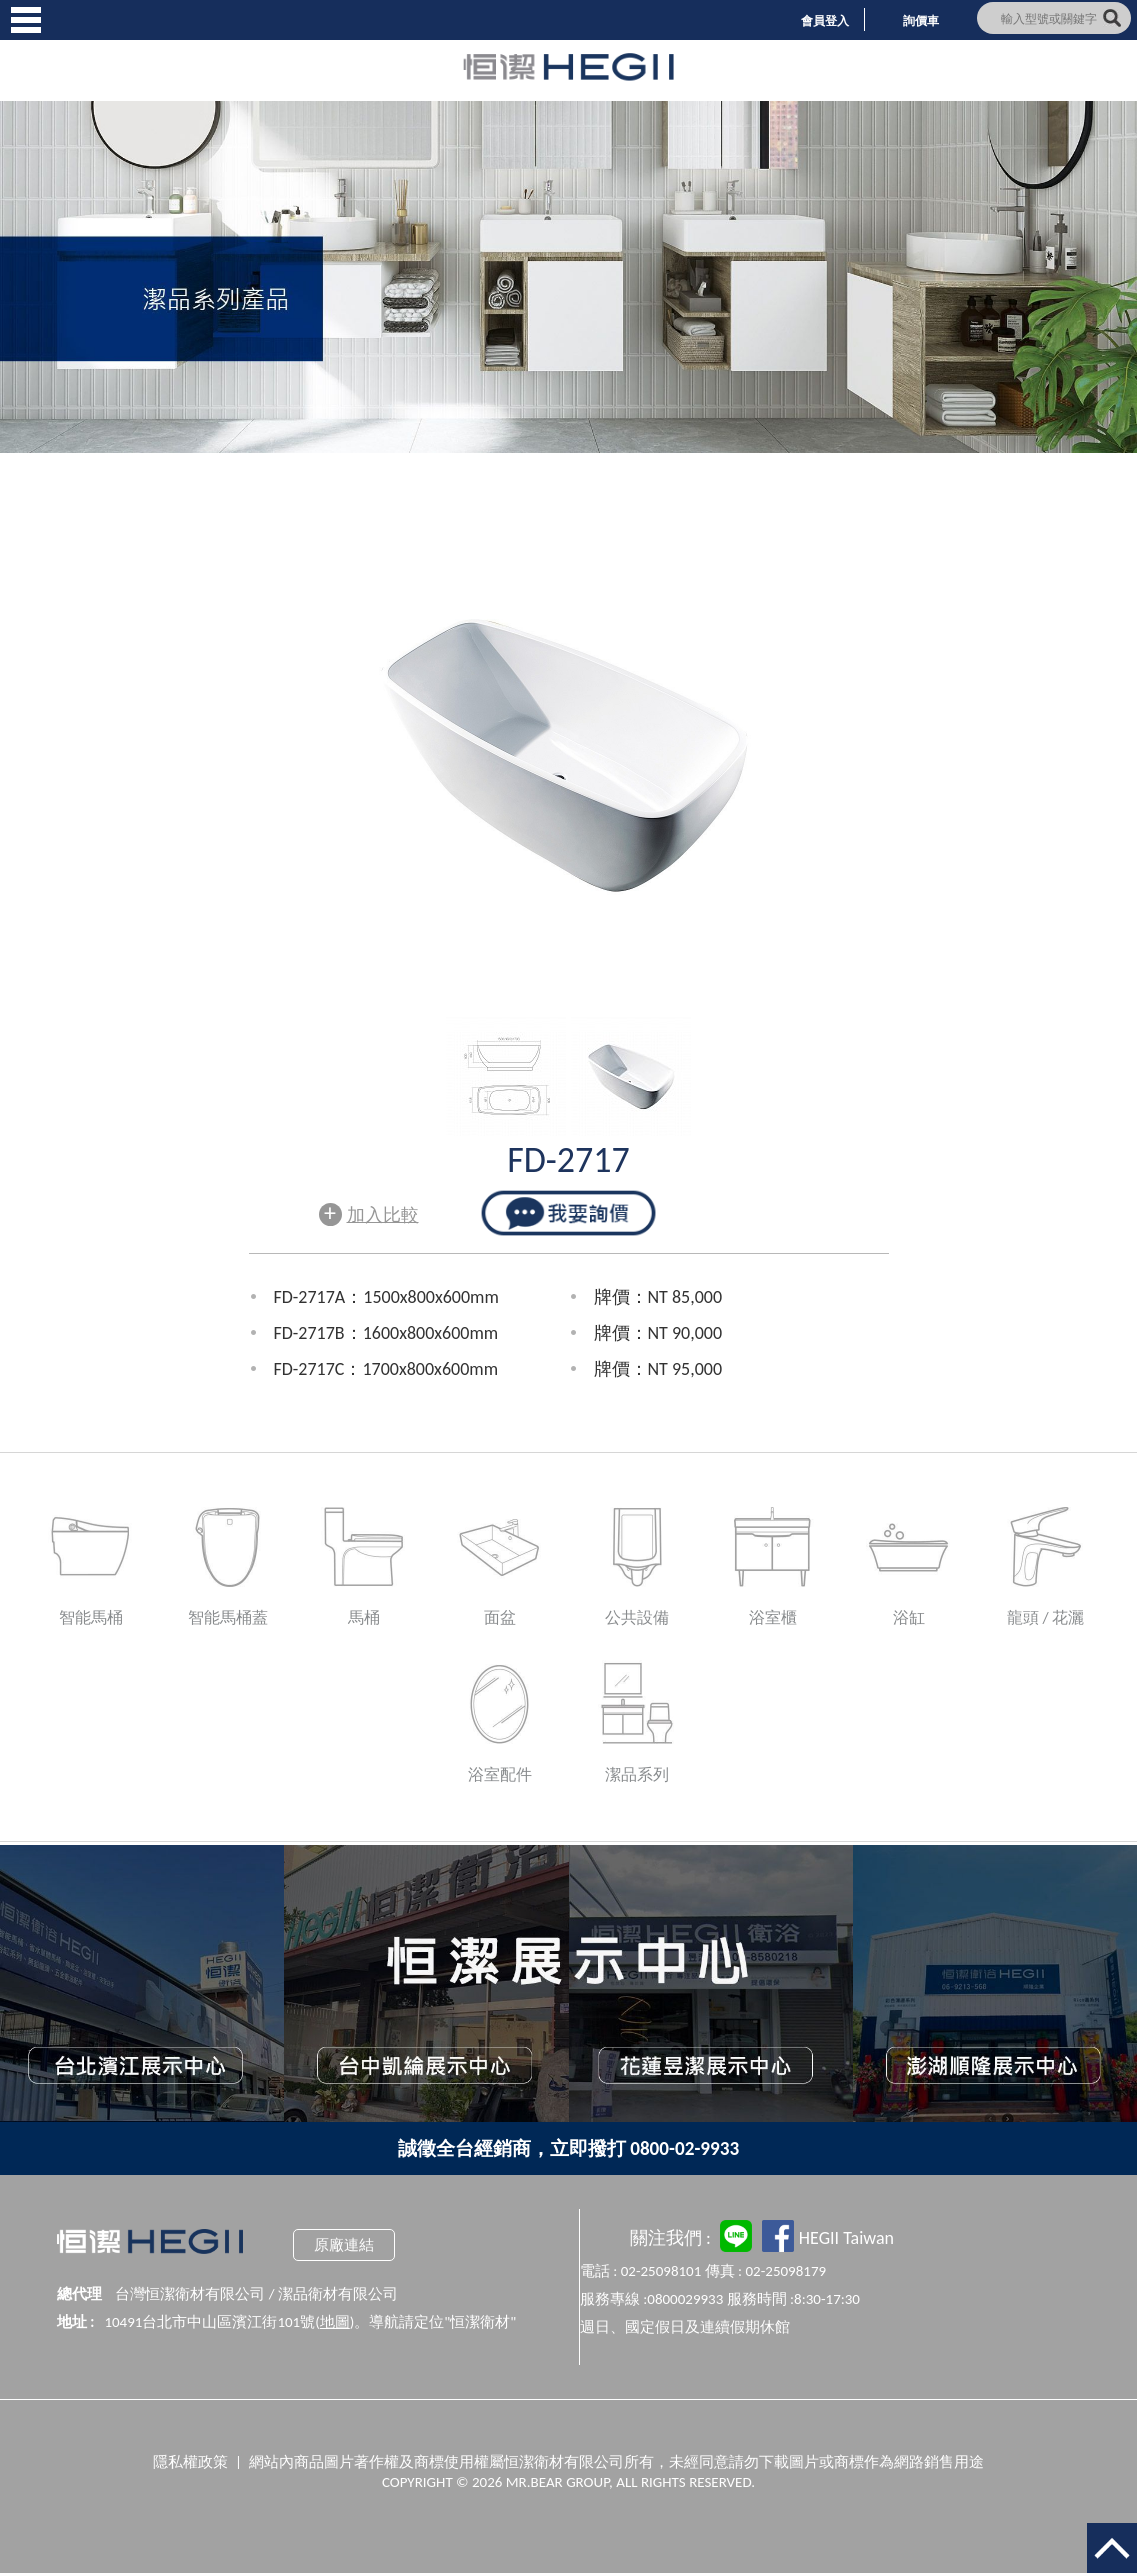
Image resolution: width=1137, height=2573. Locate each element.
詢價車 (921, 21)
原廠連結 (344, 2245)
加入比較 (369, 1212)
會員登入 (825, 21)
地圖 (335, 2322)
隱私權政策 (190, 2462)
